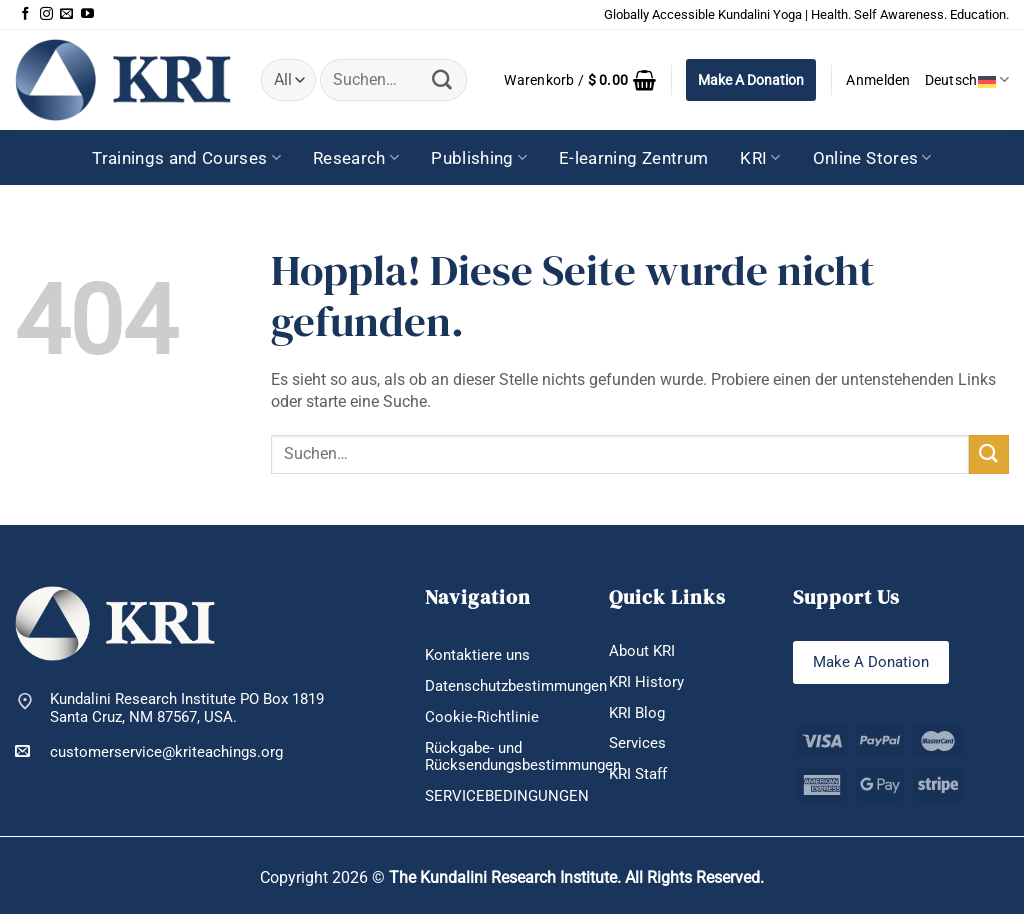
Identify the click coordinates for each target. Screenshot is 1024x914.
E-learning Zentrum (633, 158)
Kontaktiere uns (477, 655)
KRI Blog (637, 713)
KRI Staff (638, 774)
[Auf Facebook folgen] (25, 14)
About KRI (642, 651)
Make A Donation (751, 80)
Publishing (479, 158)
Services (637, 743)
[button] (580, 80)
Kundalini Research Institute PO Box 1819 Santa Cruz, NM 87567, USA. (187, 708)
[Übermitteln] (443, 80)
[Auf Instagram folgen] (46, 14)
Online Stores (872, 158)
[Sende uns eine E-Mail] (66, 14)
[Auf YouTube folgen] (87, 14)
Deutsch (967, 79)
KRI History (646, 682)
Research (356, 158)
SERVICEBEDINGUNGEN (507, 796)
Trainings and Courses (186, 158)
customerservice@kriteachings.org (149, 751)
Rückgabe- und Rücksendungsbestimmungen (523, 757)
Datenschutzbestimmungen (516, 686)
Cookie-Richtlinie (482, 717)
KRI (760, 158)
